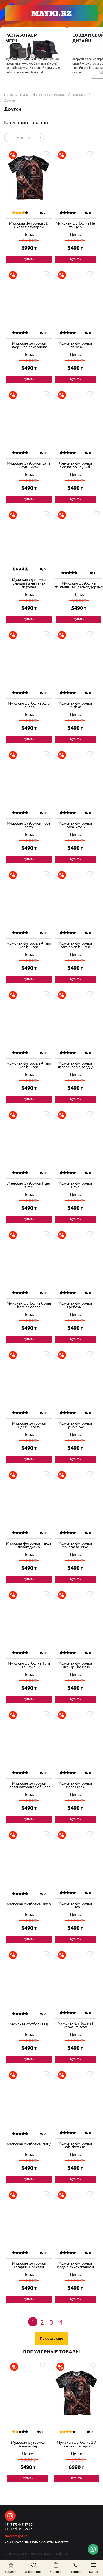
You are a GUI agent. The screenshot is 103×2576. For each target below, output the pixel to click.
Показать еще (51, 2339)
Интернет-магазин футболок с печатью (34, 94)
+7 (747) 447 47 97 (19, 2524)
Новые (23, 137)
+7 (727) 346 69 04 (19, 2528)
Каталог (79, 94)
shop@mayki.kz (16, 2536)
